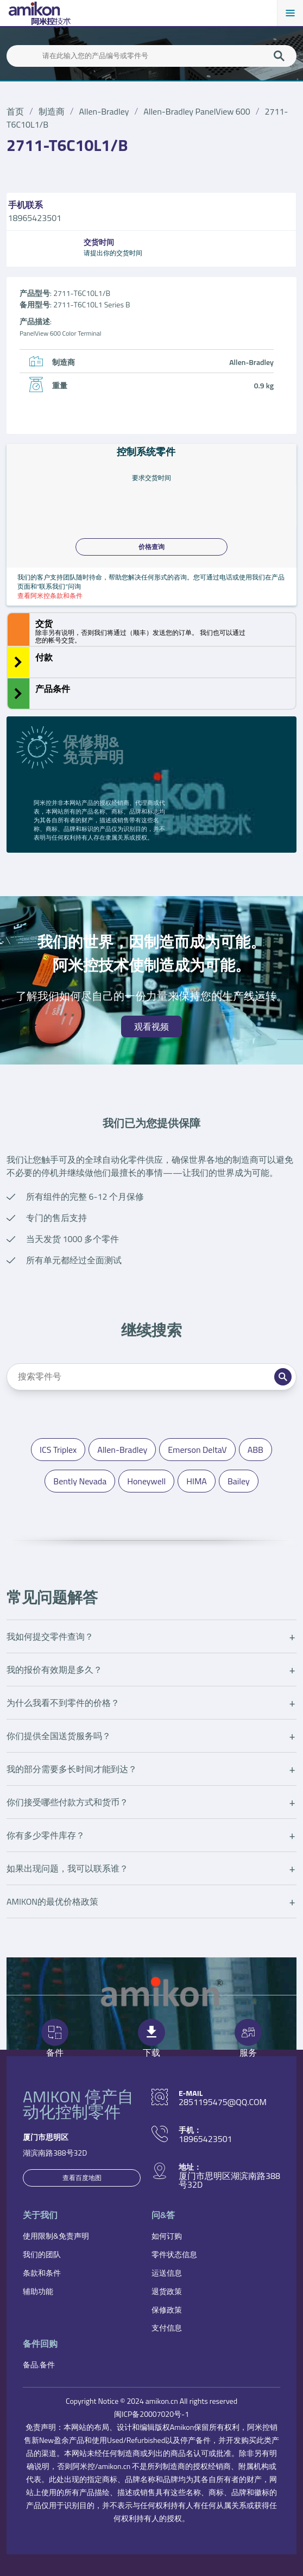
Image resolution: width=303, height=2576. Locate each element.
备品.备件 (39, 2364)
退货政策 (167, 2291)
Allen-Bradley (104, 111)
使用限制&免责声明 (56, 2235)
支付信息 (167, 2327)
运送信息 (167, 2272)
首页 (15, 111)
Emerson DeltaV (197, 1449)
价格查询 (151, 547)
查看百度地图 (82, 2177)
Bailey (239, 1481)
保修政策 (167, 2309)
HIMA (196, 1481)
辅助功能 (38, 2291)
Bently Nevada (79, 1481)
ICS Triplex (58, 1449)
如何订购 (167, 2235)
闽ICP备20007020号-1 (151, 2414)
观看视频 (151, 1026)
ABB (255, 1449)
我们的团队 (42, 2254)
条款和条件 (42, 2272)
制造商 (52, 111)
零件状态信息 (174, 2254)
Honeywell (146, 1481)
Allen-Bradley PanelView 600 (196, 111)
